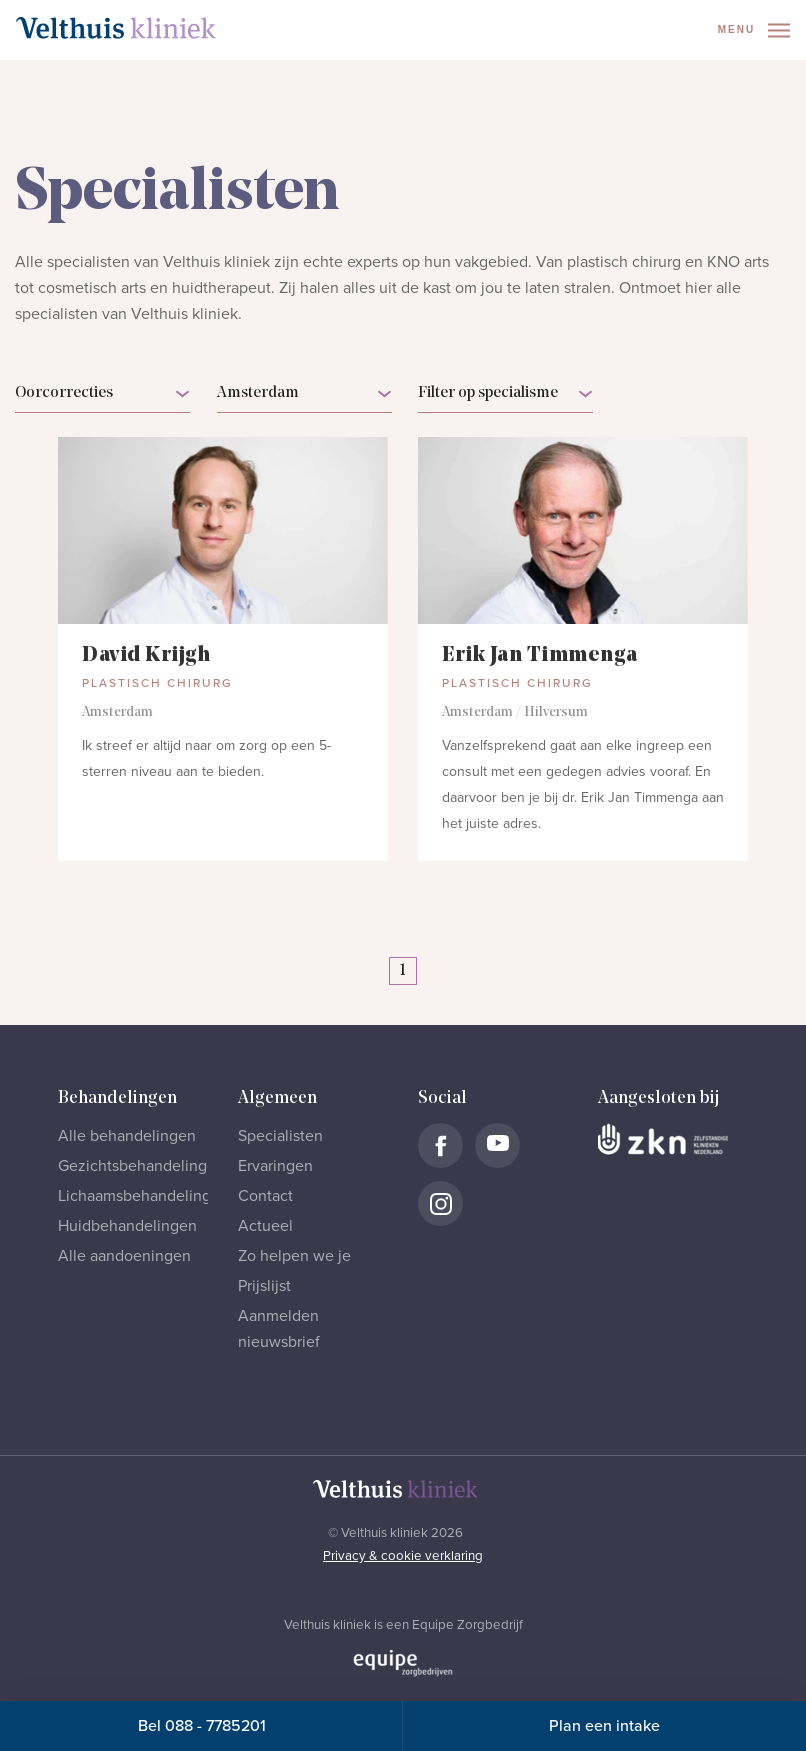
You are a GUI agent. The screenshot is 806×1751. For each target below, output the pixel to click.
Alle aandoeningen (124, 1256)
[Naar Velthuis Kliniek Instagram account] (440, 1203)
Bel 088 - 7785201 (202, 1726)
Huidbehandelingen (127, 1226)
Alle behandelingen (127, 1136)
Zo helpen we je (294, 1256)
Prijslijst (264, 1286)
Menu (754, 30)
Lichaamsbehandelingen (143, 1196)
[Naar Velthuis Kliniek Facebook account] (440, 1145)
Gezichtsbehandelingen (141, 1166)
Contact (265, 1196)
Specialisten (280, 1136)
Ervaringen (275, 1166)
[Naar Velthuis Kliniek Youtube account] (497, 1145)
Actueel (265, 1226)
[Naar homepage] (116, 28)
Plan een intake (604, 1726)
